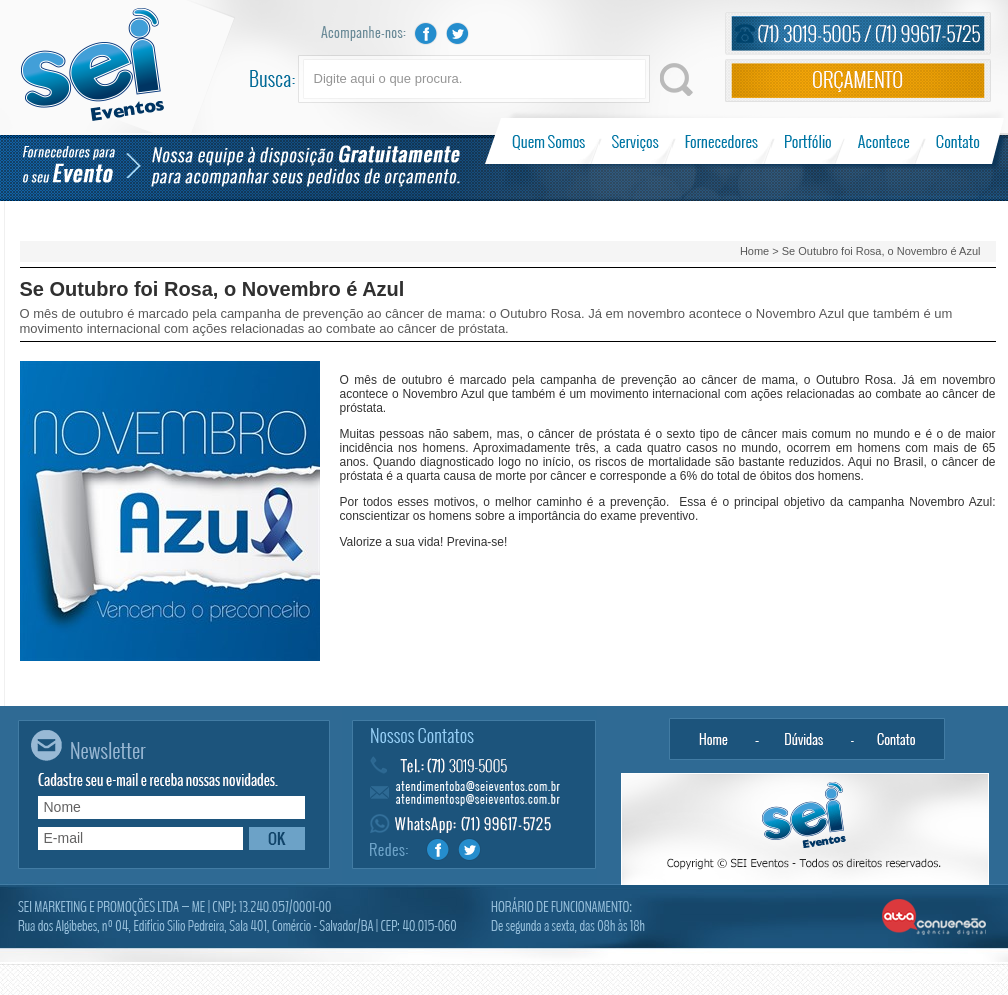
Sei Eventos (92, 64)
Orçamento (858, 80)
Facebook (426, 33)
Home (754, 251)
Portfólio (808, 141)
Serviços (635, 141)
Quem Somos (550, 141)
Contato (957, 141)
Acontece (884, 141)
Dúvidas (804, 739)
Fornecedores (721, 141)
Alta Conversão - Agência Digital (934, 918)
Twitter (458, 33)
